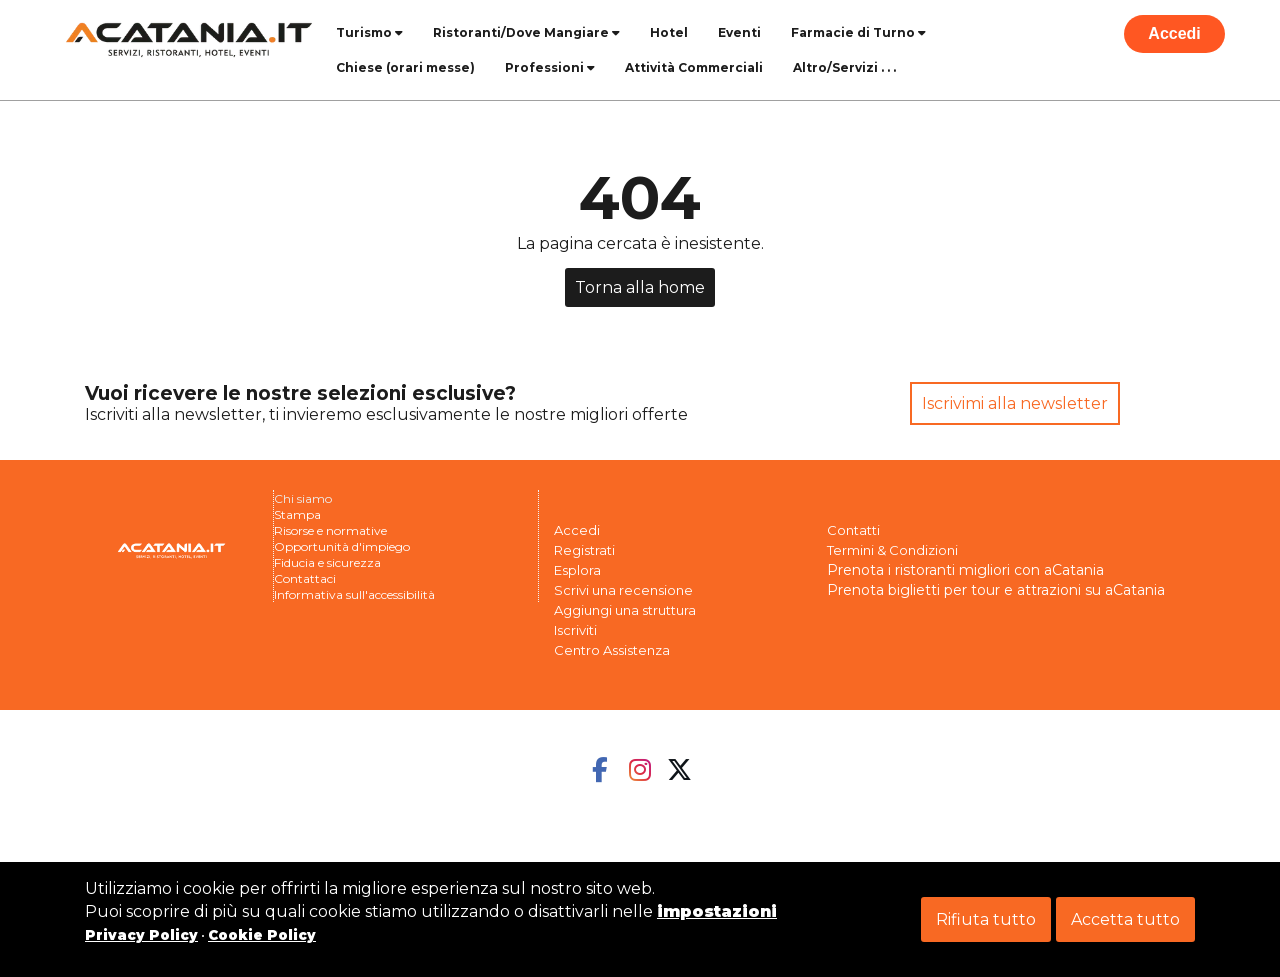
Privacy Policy (141, 935)
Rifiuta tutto (986, 919)
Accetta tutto (1125, 919)
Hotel (669, 32)
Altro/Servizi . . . (844, 67)
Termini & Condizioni (892, 550)
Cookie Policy (262, 935)
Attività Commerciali (694, 67)
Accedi (1174, 33)
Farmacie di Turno (858, 32)
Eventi (739, 32)
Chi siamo (303, 498)
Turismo (369, 32)
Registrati (584, 550)
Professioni (550, 67)
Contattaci (305, 578)
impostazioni (717, 911)
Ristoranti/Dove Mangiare (526, 32)
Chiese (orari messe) (405, 67)
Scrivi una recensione (623, 590)
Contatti (853, 530)
